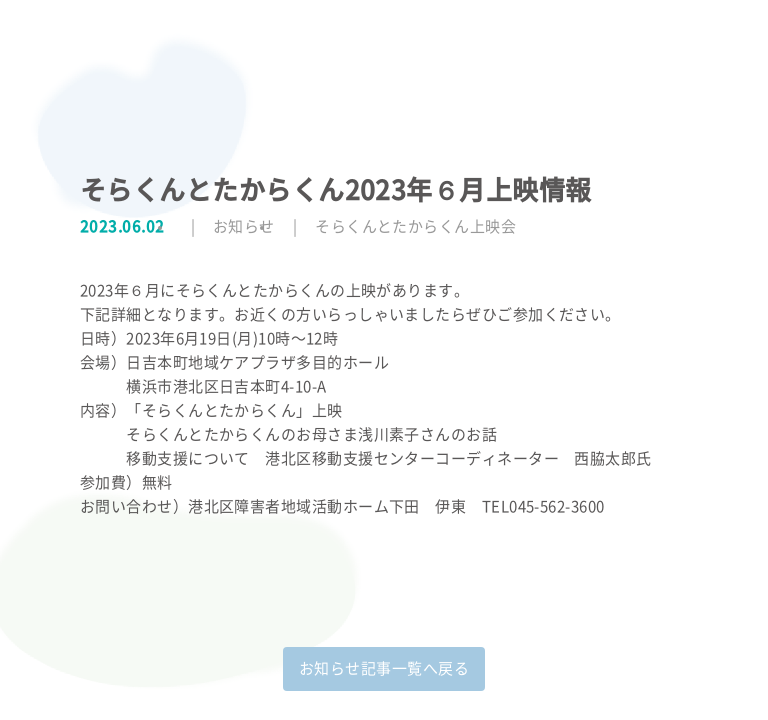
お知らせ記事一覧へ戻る (384, 668)
